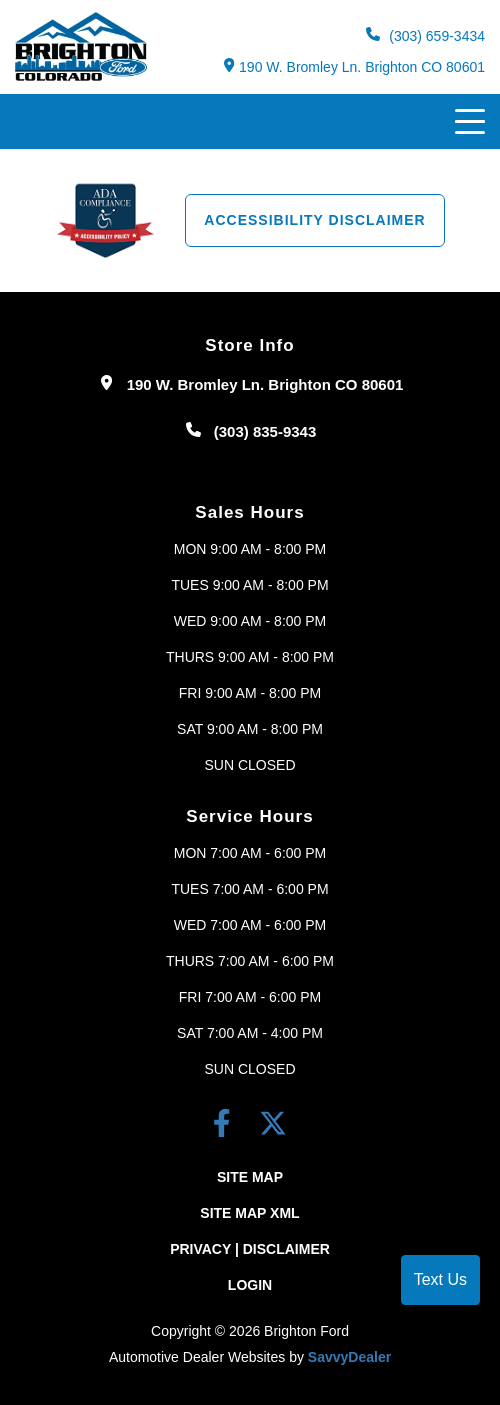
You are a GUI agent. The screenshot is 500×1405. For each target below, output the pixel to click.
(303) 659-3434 (425, 35)
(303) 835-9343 (265, 431)
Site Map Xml (249, 1213)
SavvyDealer (349, 1357)
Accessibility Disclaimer (314, 220)
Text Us (440, 1279)
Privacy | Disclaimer (250, 1249)
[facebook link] (225, 1127)
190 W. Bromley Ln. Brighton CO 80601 (354, 66)
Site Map (250, 1177)
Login (250, 1285)
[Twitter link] (273, 1127)
